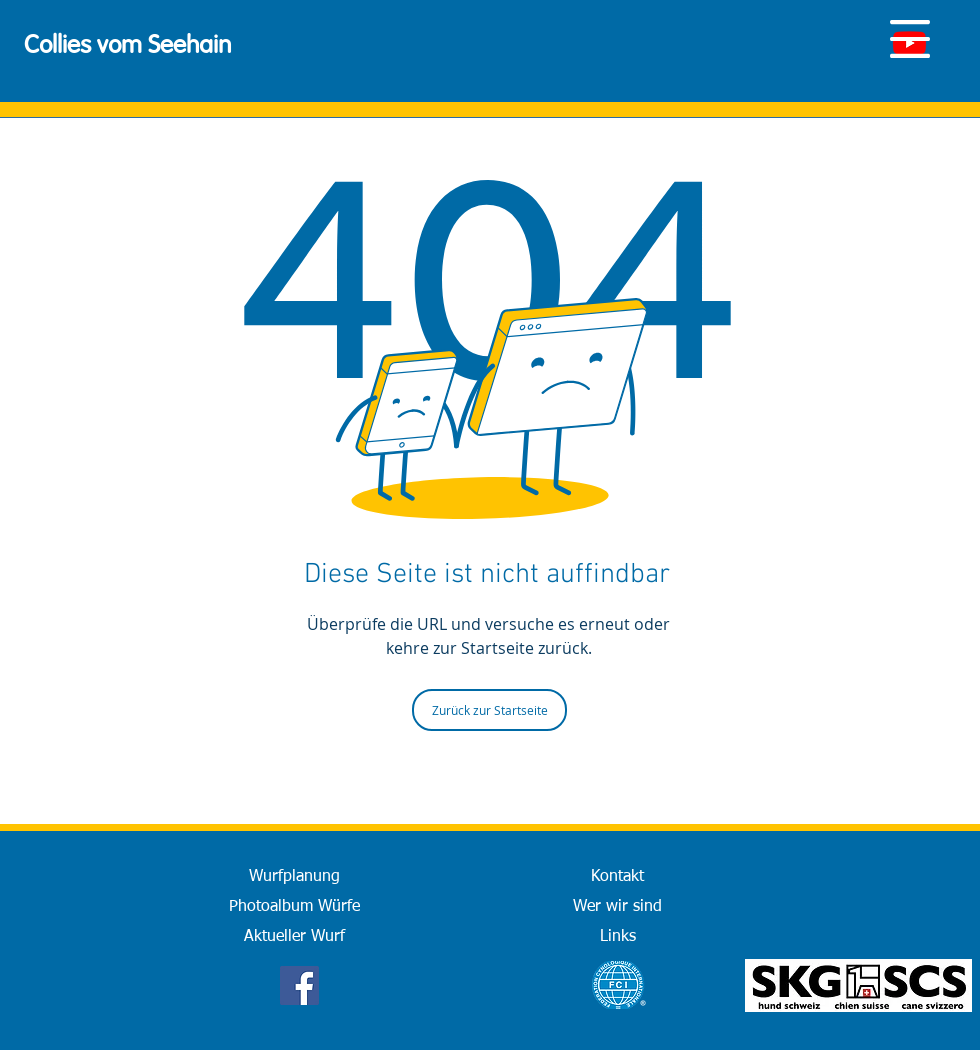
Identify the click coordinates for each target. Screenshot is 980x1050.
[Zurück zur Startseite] (489, 710)
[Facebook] (299, 985)
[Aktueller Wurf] (294, 937)
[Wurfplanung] (294, 877)
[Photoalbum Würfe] (294, 907)
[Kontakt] (617, 877)
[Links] (617, 937)
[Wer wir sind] (617, 907)
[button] (910, 39)
